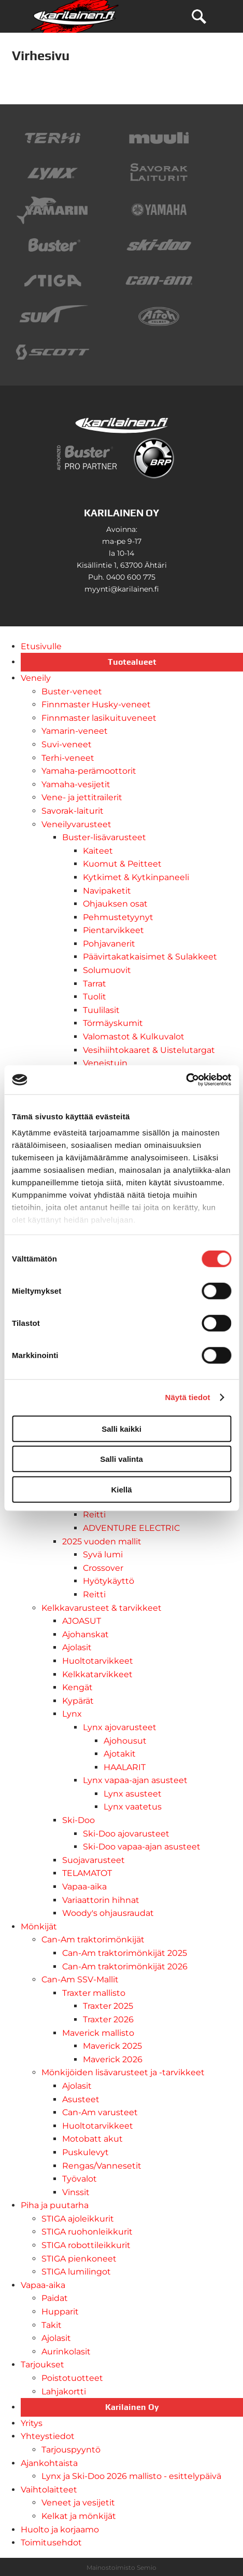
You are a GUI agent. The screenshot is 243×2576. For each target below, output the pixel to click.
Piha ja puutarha (55, 2205)
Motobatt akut (92, 2139)
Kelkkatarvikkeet (97, 1674)
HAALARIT (125, 1767)
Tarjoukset (42, 2364)
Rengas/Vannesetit (101, 2166)
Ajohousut (125, 1741)
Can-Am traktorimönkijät (93, 1939)
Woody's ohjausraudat (108, 1913)
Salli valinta (121, 1459)
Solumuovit (107, 970)
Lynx (72, 1714)
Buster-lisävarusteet (104, 837)
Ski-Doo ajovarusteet (126, 1834)
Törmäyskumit (113, 1023)
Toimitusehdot (51, 2542)
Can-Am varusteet (100, 2112)
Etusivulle (41, 646)
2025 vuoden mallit (101, 1541)
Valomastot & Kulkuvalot (133, 1037)
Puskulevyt (85, 2152)
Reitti (94, 1514)
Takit (51, 2325)
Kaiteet (98, 851)
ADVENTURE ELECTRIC (131, 1528)
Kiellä (121, 1489)
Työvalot (79, 2179)
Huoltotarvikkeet (97, 1661)
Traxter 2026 (108, 2019)
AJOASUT (81, 1621)
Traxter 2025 (108, 2006)
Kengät (77, 1687)
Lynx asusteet (133, 1794)
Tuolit (94, 997)
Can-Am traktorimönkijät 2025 (124, 1953)
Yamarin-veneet (74, 731)
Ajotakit (120, 1754)
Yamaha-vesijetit (75, 784)
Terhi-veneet (67, 758)
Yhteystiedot (48, 2436)
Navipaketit (107, 891)
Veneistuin (105, 1063)
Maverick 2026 (112, 2059)
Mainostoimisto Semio (121, 2567)
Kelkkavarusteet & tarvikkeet (101, 1608)
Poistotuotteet (72, 2378)
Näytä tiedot (187, 1397)
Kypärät (78, 1701)
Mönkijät (39, 1926)
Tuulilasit (101, 1010)
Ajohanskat (85, 1634)
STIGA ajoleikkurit (77, 2219)
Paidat (54, 2298)
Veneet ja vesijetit (78, 2503)
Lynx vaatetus (133, 1807)
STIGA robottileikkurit (86, 2245)
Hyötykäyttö (108, 1581)
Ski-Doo (78, 1820)
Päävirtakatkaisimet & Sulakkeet (150, 957)
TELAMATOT (87, 1873)
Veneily (36, 678)
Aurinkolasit (66, 2351)
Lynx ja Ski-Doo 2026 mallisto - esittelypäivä (131, 2476)
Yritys (31, 2423)
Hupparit (60, 2312)
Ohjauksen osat (115, 904)
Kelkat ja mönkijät (78, 2516)
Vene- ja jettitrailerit (81, 797)
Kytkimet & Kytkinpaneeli (136, 877)
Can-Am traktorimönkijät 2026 (125, 1966)
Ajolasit (77, 1647)
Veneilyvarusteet (76, 824)
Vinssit (76, 2192)
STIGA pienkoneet (79, 2259)
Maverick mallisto (98, 2033)
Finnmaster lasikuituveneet (98, 718)
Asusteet (80, 2099)
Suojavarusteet (93, 1860)
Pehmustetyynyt (118, 917)
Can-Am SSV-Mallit (80, 1979)
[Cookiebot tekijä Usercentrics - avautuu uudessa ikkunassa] (185, 1080)
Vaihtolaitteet (49, 2490)
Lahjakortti (63, 2391)
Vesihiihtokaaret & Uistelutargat (149, 1050)
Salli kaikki (121, 1428)
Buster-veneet (71, 691)
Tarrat (94, 984)
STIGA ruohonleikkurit (87, 2232)
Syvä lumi (103, 1554)
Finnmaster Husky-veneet (96, 704)
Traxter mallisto (93, 1993)
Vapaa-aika (84, 1887)
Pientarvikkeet (113, 930)
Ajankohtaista (49, 2463)
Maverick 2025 (112, 2046)
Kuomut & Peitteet (122, 864)
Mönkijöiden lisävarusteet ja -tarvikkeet (123, 2072)
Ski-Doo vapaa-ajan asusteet (142, 1847)
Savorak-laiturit (72, 811)
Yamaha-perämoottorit (88, 771)
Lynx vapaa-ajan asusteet (135, 1780)
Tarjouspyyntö (71, 2450)
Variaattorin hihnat (100, 1900)
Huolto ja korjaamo (60, 2529)
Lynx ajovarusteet (119, 1727)
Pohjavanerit (109, 944)
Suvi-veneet (66, 744)
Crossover (103, 1568)
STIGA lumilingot (76, 2272)
